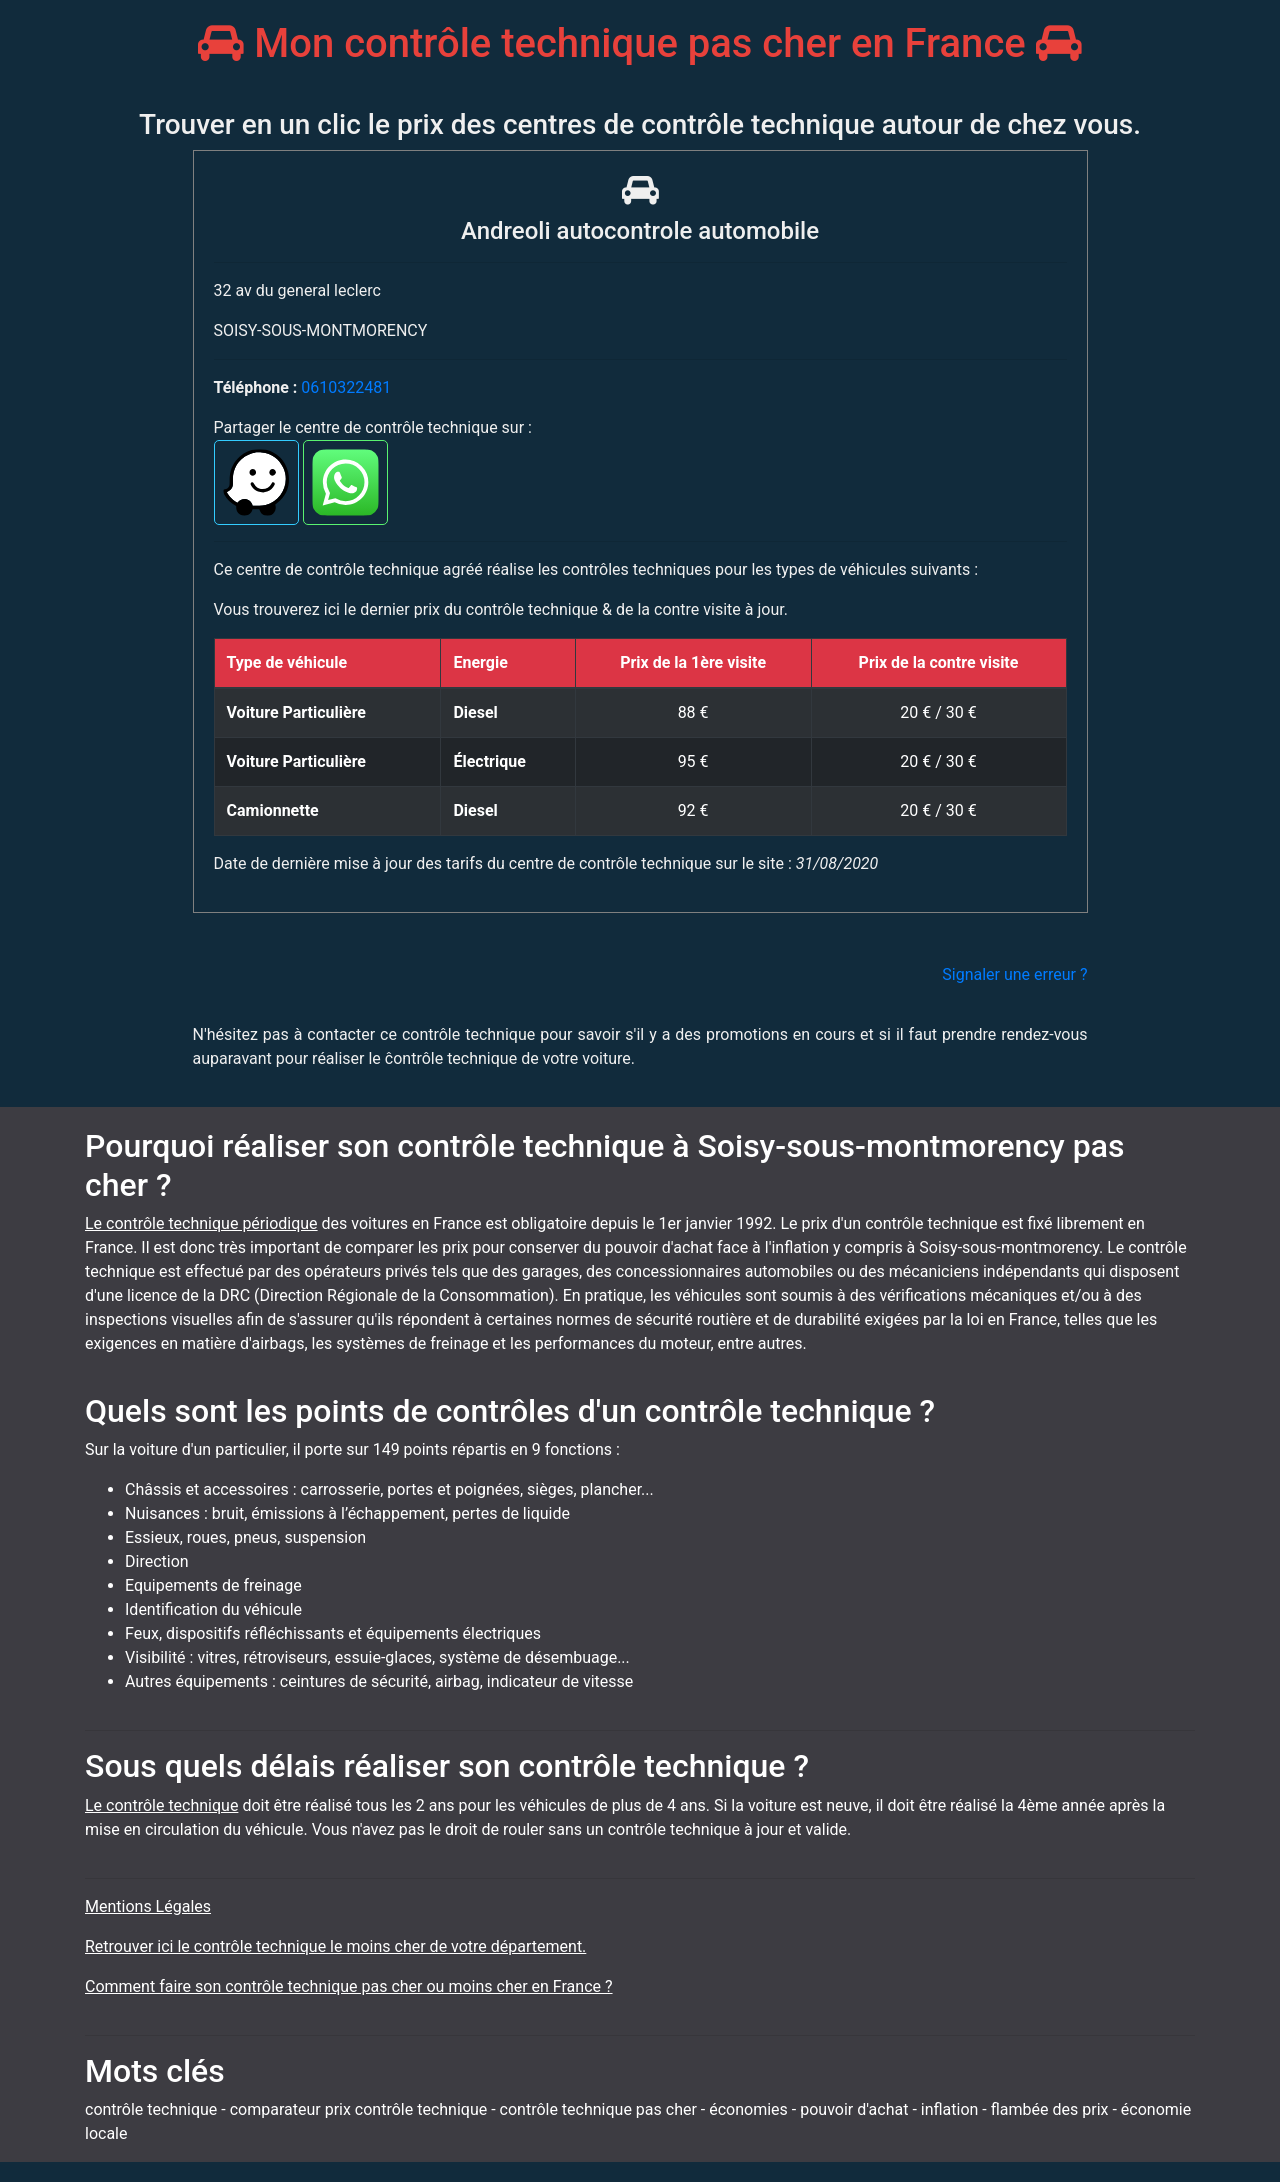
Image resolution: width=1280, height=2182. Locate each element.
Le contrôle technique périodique (201, 1223)
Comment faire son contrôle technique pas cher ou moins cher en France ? (349, 1986)
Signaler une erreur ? (1014, 974)
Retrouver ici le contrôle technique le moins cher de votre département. (335, 1946)
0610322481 (346, 387)
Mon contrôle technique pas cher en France (639, 43)
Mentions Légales (148, 1906)
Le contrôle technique (161, 1805)
